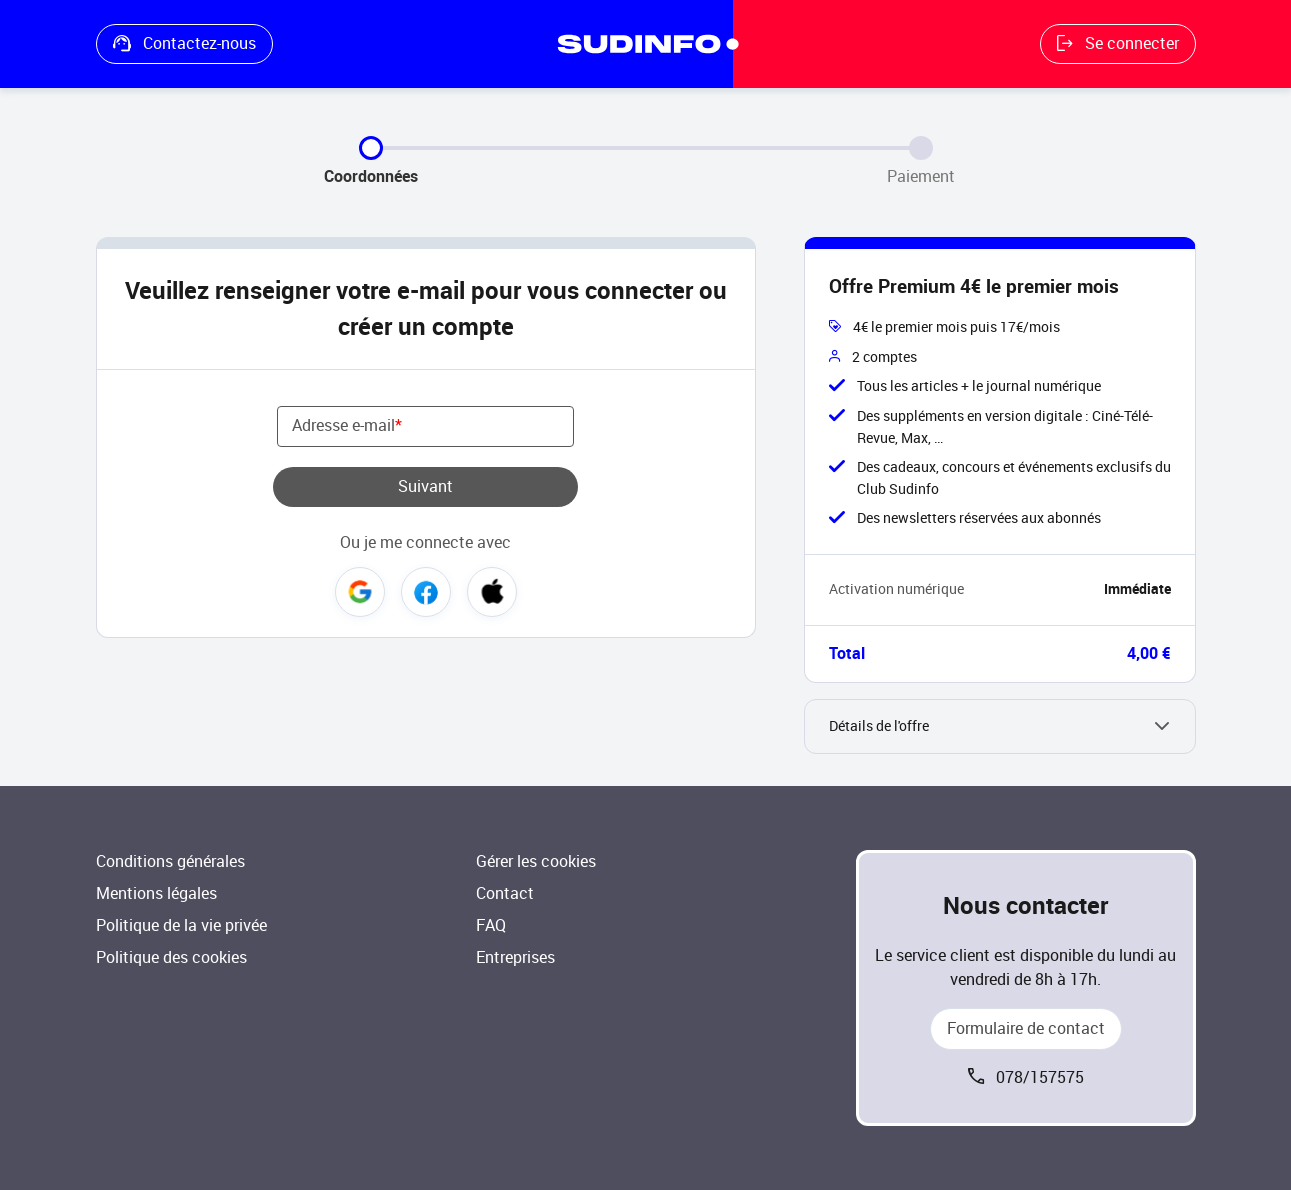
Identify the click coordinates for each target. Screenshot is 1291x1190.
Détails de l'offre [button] (879, 726)
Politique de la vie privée (181, 925)
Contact (505, 893)
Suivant (425, 486)
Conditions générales (170, 861)
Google (360, 592)
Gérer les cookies (536, 861)
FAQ (491, 925)
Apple (492, 592)
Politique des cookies (171, 957)
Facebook (426, 592)
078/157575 (1040, 1077)
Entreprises (515, 957)
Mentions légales (156, 893)
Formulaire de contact (1026, 1028)
